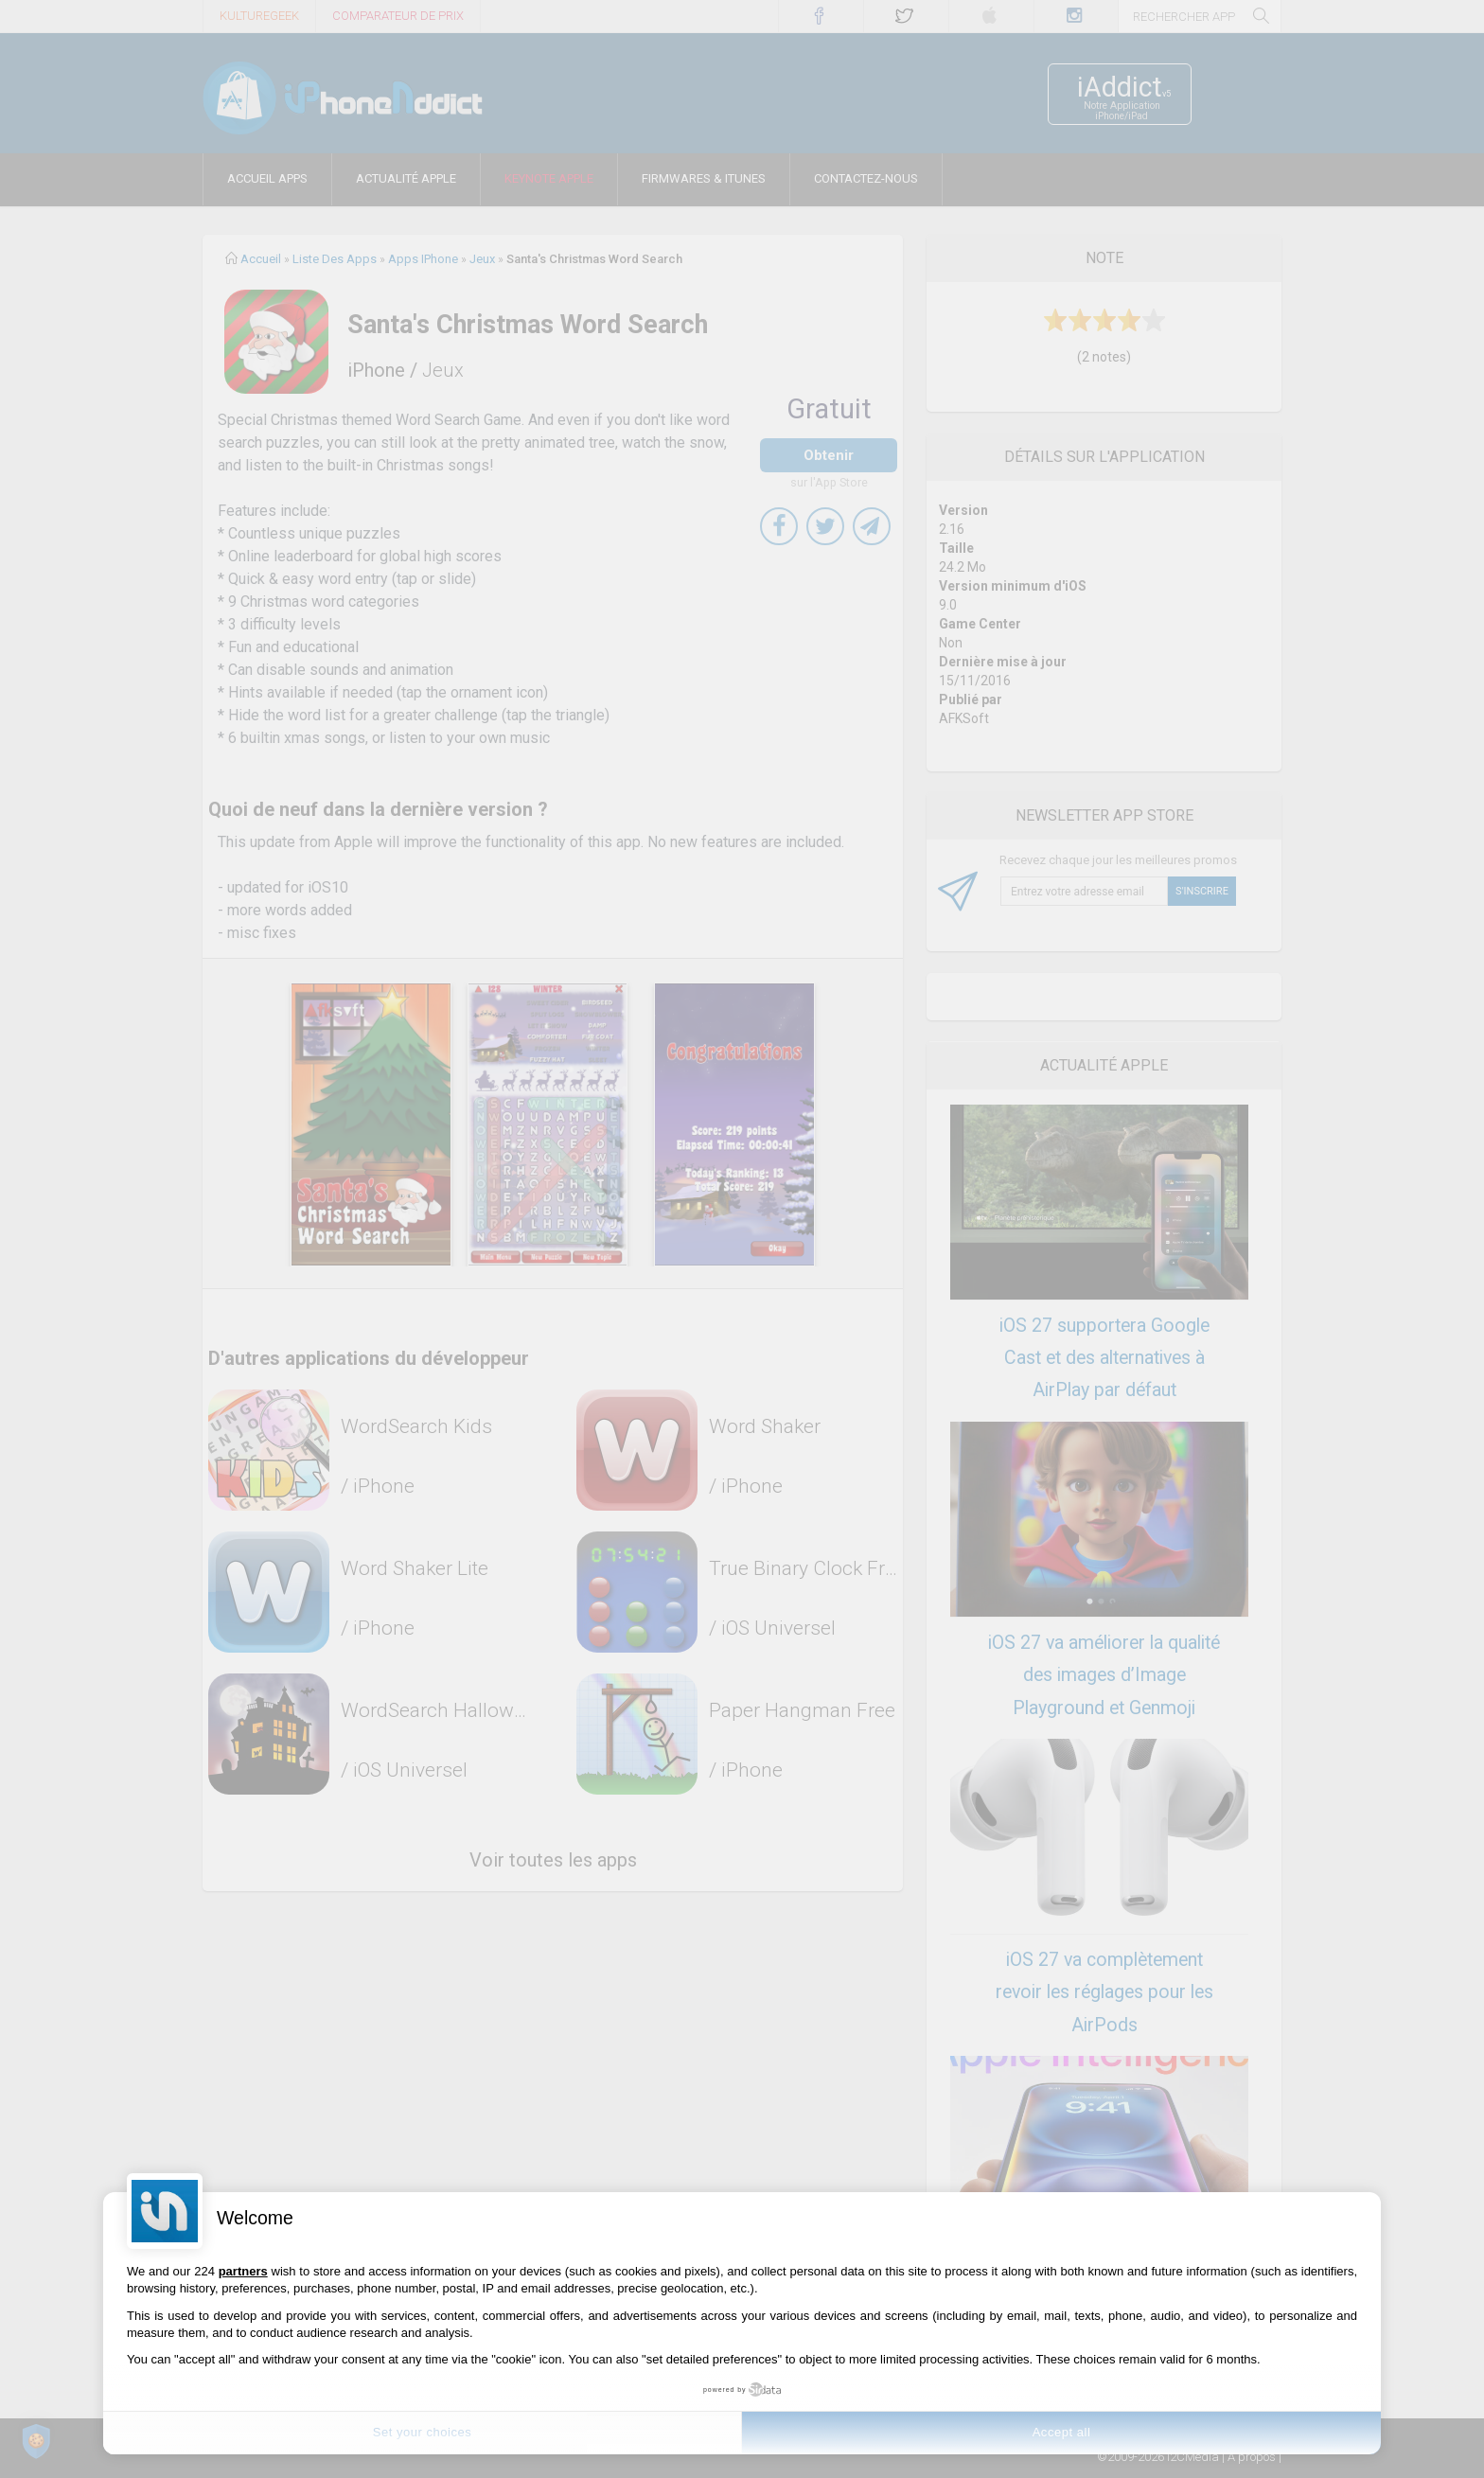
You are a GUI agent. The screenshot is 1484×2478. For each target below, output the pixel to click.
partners (243, 2271)
